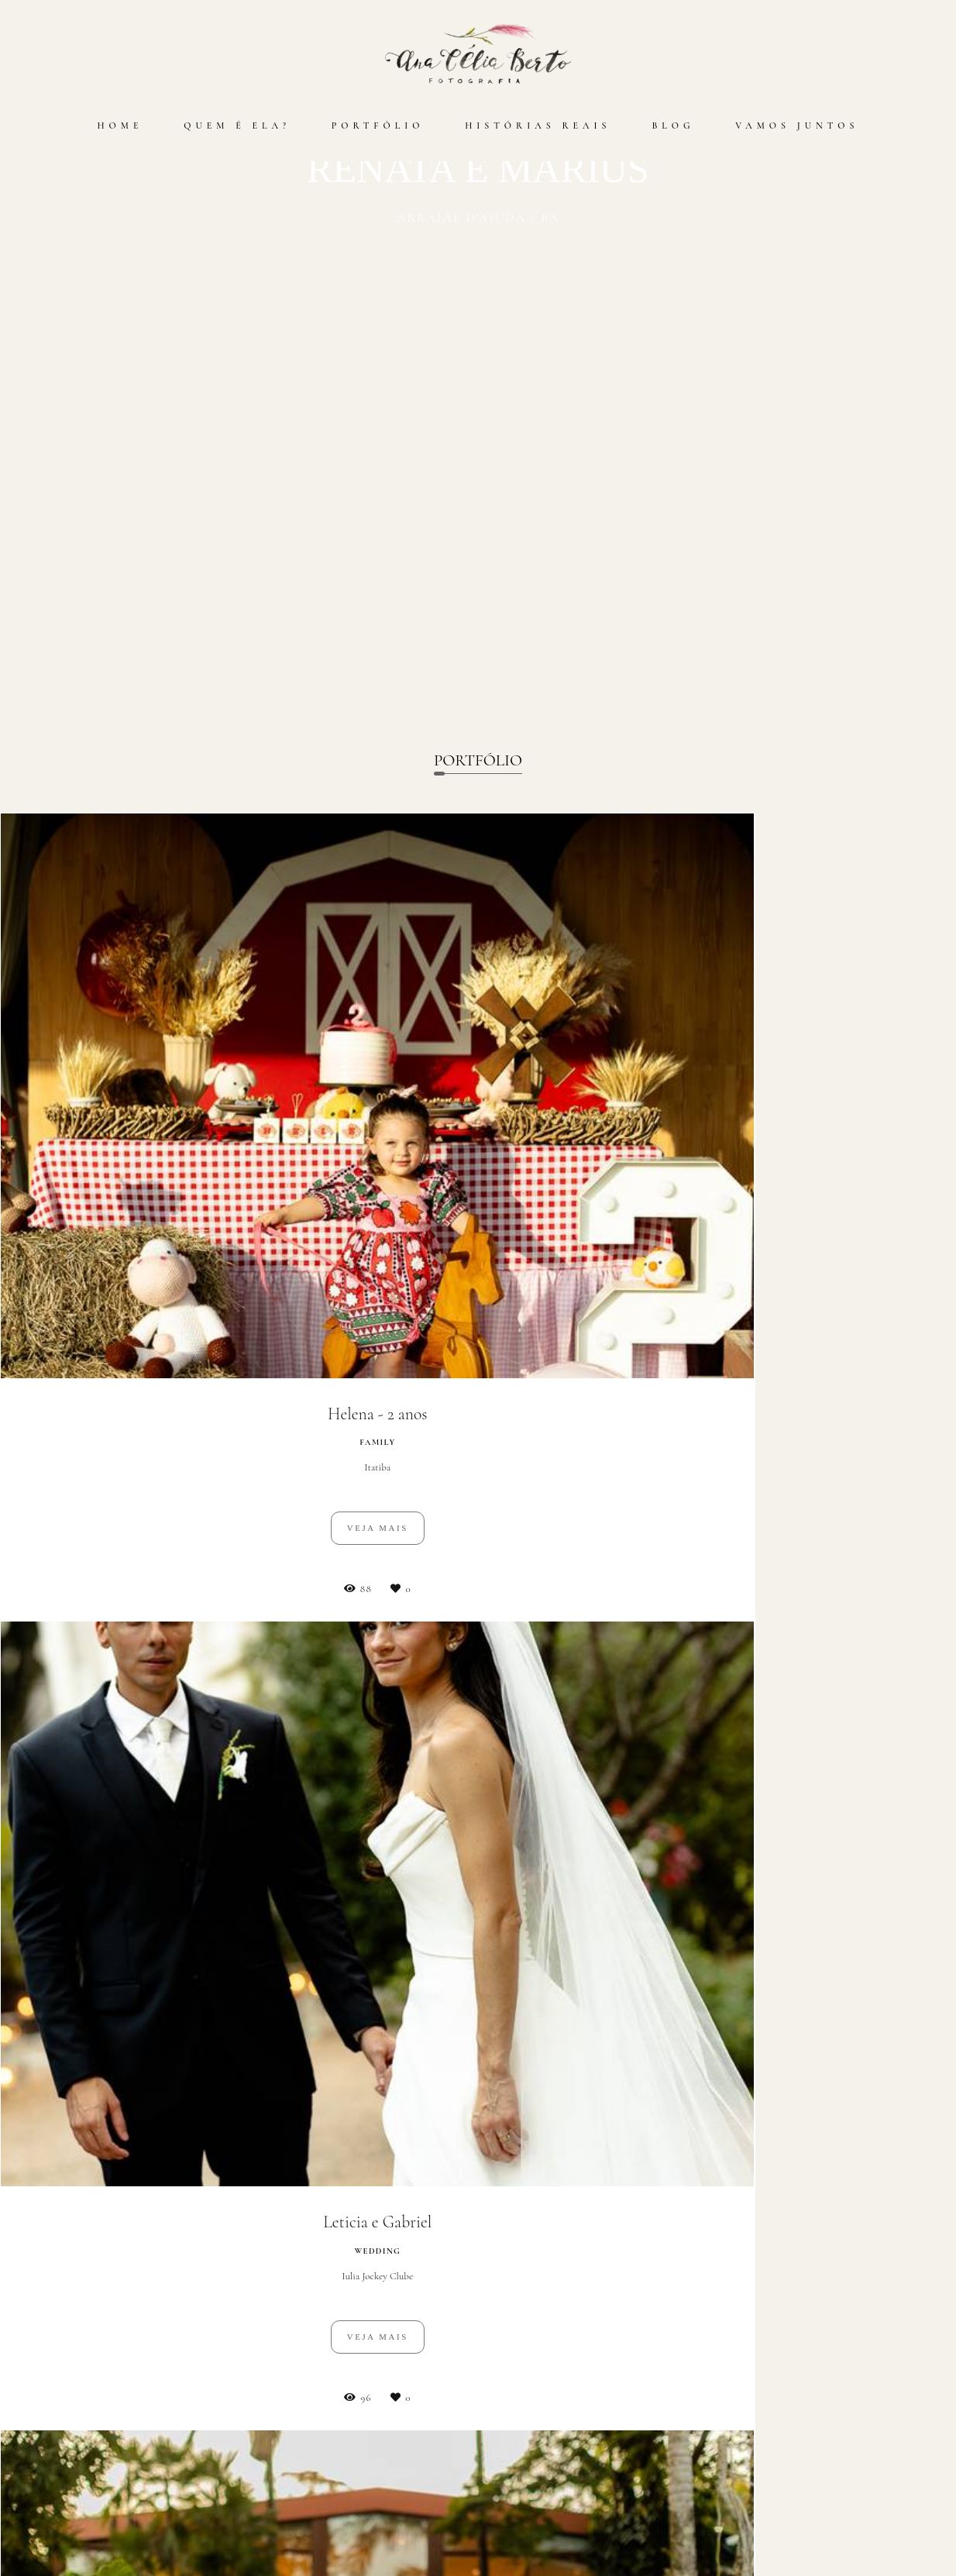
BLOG (673, 125)
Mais (477, 1816)
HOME (120, 125)
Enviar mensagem (771, 2426)
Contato (764, 2532)
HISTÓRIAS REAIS (537, 125)
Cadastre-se (478, 2034)
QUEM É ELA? (237, 125)
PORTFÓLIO (378, 125)
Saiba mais (201, 2519)
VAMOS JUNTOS (796, 125)
